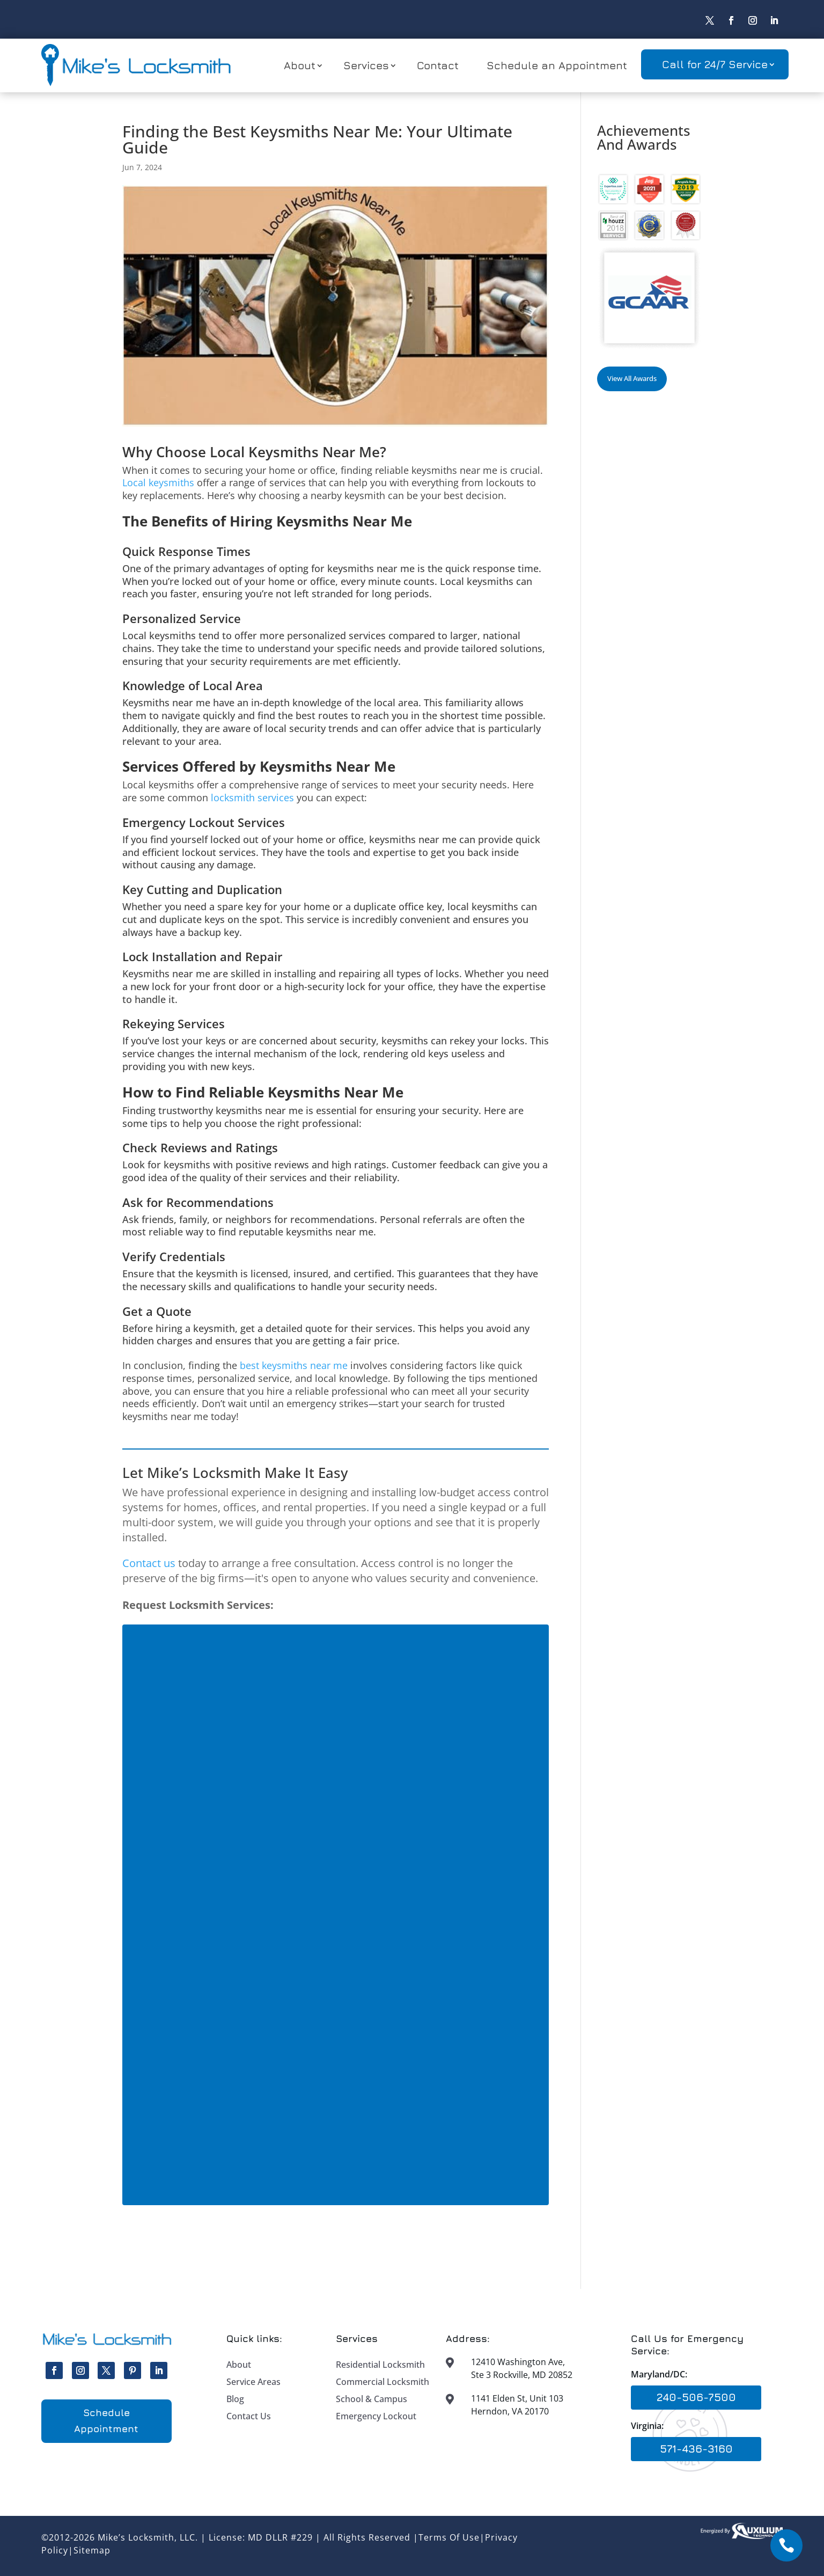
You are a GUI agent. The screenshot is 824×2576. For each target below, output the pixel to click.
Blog (235, 2399)
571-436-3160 (696, 2448)
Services (366, 65)
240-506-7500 (696, 2397)
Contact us (148, 1563)
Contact (438, 65)
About (299, 65)
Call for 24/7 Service (715, 64)
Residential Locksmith (380, 2364)
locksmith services (252, 797)
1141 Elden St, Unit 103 (517, 2398)
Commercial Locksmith (382, 2382)
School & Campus (371, 2399)
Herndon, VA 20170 (510, 2411)
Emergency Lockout (376, 2416)
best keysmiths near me (294, 1365)
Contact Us (248, 2416)
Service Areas (253, 2382)
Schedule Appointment (106, 2421)
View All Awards (632, 378)
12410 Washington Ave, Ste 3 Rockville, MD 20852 (521, 2368)
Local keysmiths (158, 482)
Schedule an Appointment (557, 65)
